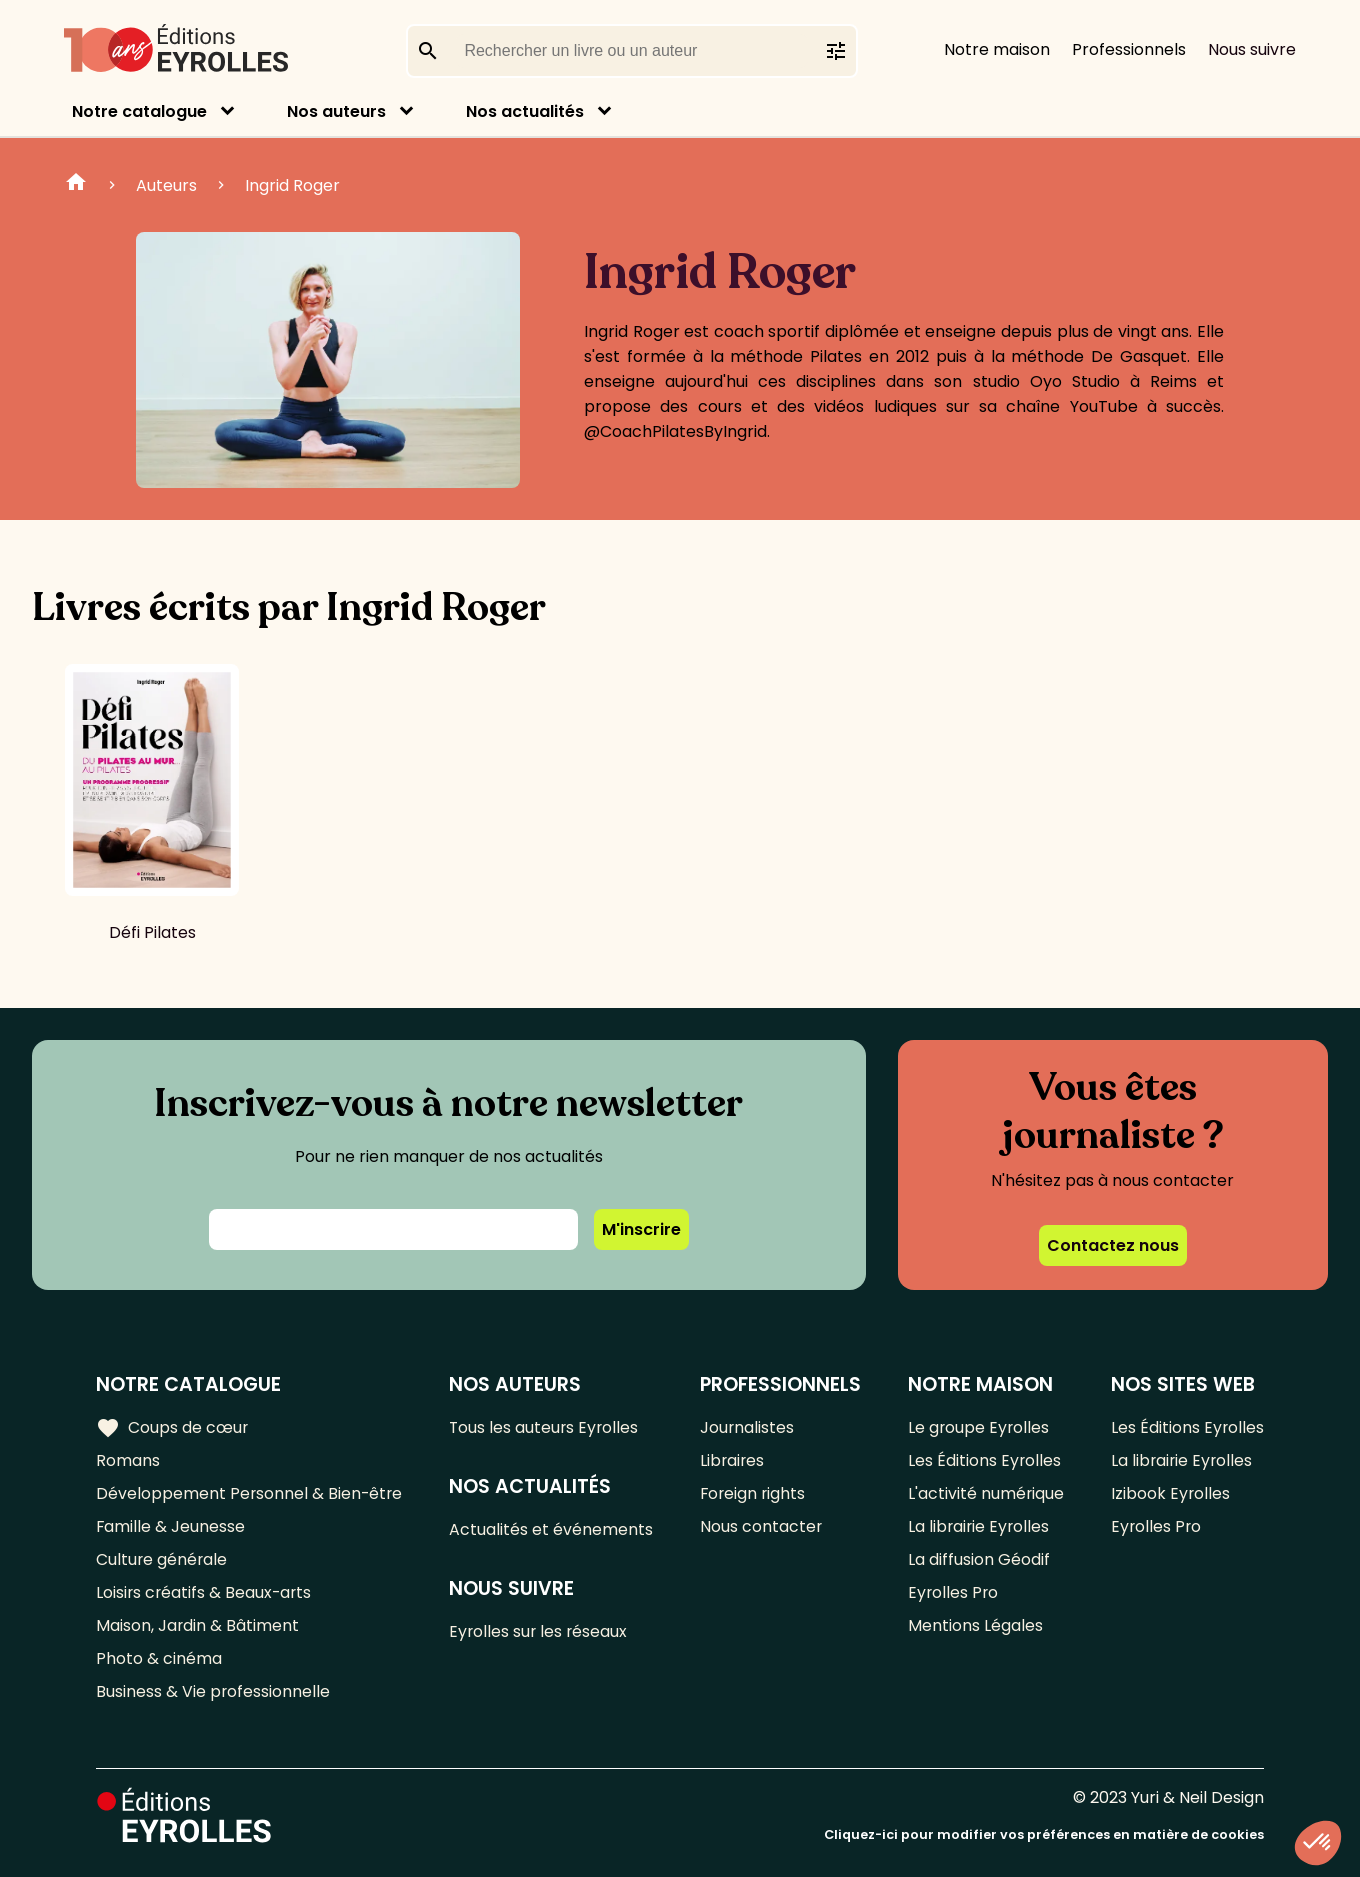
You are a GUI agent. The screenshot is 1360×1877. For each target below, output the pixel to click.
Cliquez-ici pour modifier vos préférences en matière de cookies (1044, 1834)
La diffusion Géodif (978, 1559)
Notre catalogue (139, 111)
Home (76, 185)
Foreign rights (755, 1493)
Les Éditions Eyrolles (984, 1460)
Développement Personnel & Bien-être (250, 1493)
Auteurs (166, 185)
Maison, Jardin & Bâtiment (198, 1625)
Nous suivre (1252, 49)
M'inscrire (641, 1229)
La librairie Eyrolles (979, 1526)
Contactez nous (1113, 1245)
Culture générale (162, 1559)
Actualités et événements (553, 1529)
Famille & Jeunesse (171, 1526)
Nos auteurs (336, 111)
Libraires (734, 1460)
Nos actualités (525, 111)
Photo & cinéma (159, 1658)
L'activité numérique (985, 1493)
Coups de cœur (172, 1427)
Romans (128, 1460)
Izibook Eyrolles (1170, 1493)
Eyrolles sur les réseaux (541, 1631)
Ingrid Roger (292, 185)
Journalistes (748, 1427)
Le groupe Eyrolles (978, 1427)
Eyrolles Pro (953, 1592)
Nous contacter (762, 1526)
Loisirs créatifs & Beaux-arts (205, 1592)
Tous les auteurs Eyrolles (547, 1427)
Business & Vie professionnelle (213, 1691)
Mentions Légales (974, 1625)
